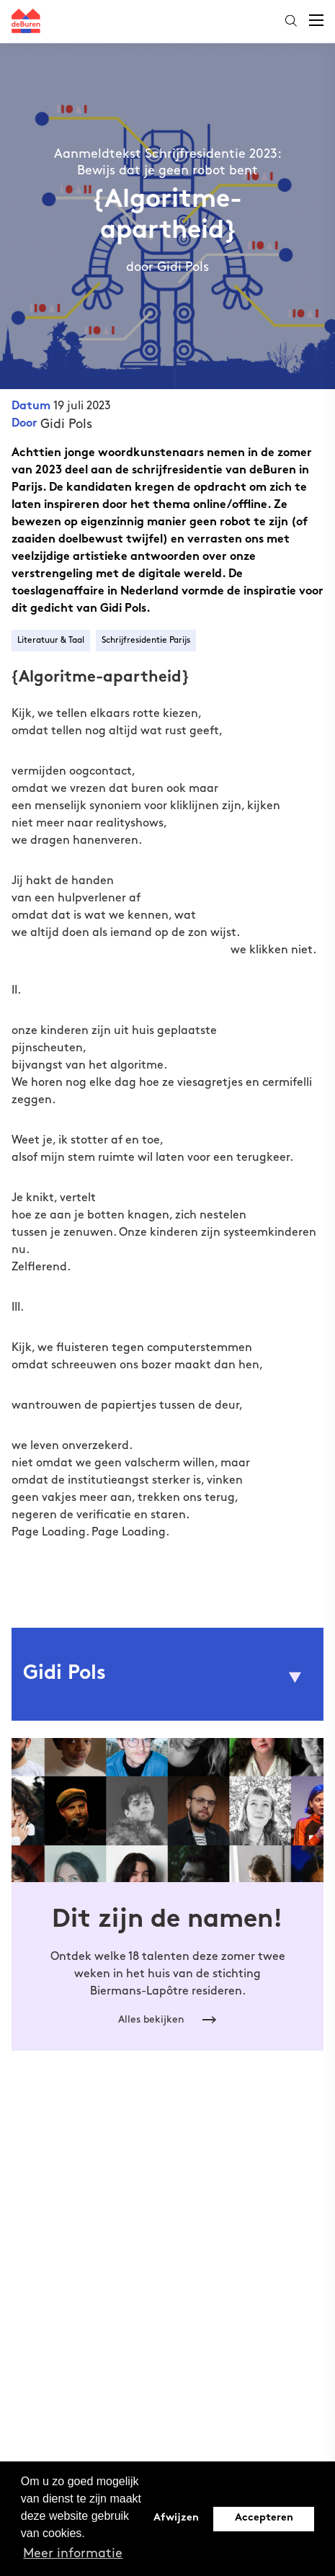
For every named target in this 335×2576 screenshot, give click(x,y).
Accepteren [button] (264, 2518)
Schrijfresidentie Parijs (146, 640)
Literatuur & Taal (50, 640)
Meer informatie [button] (72, 2553)
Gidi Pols (66, 424)
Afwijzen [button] (176, 2518)
